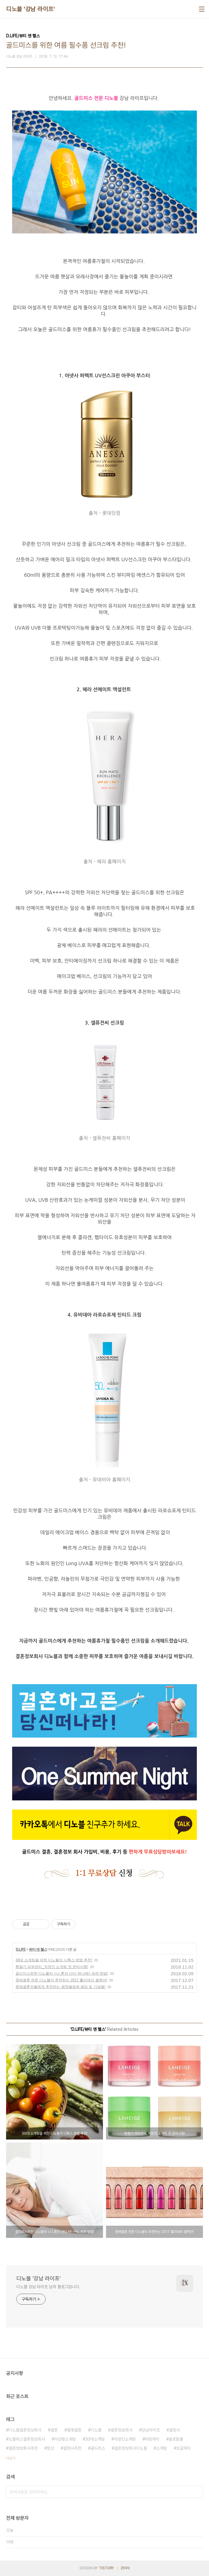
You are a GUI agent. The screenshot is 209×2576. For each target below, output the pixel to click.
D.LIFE (21, 1949)
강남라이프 (151, 2430)
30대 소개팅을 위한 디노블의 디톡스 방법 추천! (53, 1960)
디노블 (96, 2430)
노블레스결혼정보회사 (27, 2439)
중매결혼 (74, 2430)
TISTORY (106, 2568)
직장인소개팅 (125, 2439)
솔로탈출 (176, 2439)
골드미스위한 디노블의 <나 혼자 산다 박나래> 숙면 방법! (61, 1973)
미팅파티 (152, 2439)
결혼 (54, 2430)
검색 (197, 2492)
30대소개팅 (95, 2439)
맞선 (50, 2448)
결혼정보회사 (121, 2430)
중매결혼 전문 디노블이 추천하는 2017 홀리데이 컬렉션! (61, 1980)
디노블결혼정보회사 (25, 2430)
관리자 (125, 2568)
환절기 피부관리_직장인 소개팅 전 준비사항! (51, 1967)
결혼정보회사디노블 (130, 2448)
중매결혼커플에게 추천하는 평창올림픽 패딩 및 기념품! (60, 1987)
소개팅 (161, 2448)
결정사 (174, 2430)
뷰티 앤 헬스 (38, 1949)
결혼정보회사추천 (23, 2448)
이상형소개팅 (65, 2439)
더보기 (10, 2458)
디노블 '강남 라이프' (30, 9)
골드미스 (98, 2448)
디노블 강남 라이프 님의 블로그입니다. (48, 2286)
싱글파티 (183, 2448)
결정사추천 (72, 2448)
